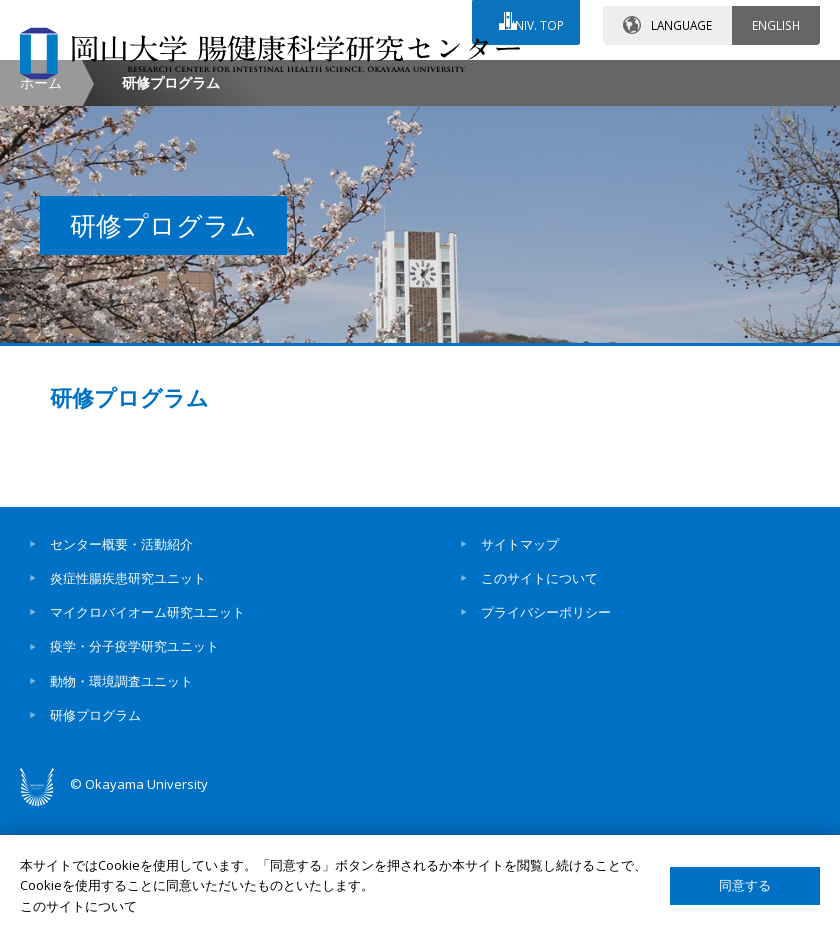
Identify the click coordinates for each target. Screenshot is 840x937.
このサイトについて (539, 704)
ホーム (41, 208)
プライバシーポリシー (546, 738)
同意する (745, 885)
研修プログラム (129, 526)
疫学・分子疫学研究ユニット (134, 772)
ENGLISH (776, 19)
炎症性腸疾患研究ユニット (128, 704)
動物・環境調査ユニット (121, 806)
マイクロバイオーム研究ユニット (147, 738)
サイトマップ (520, 669)
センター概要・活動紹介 (121, 669)
